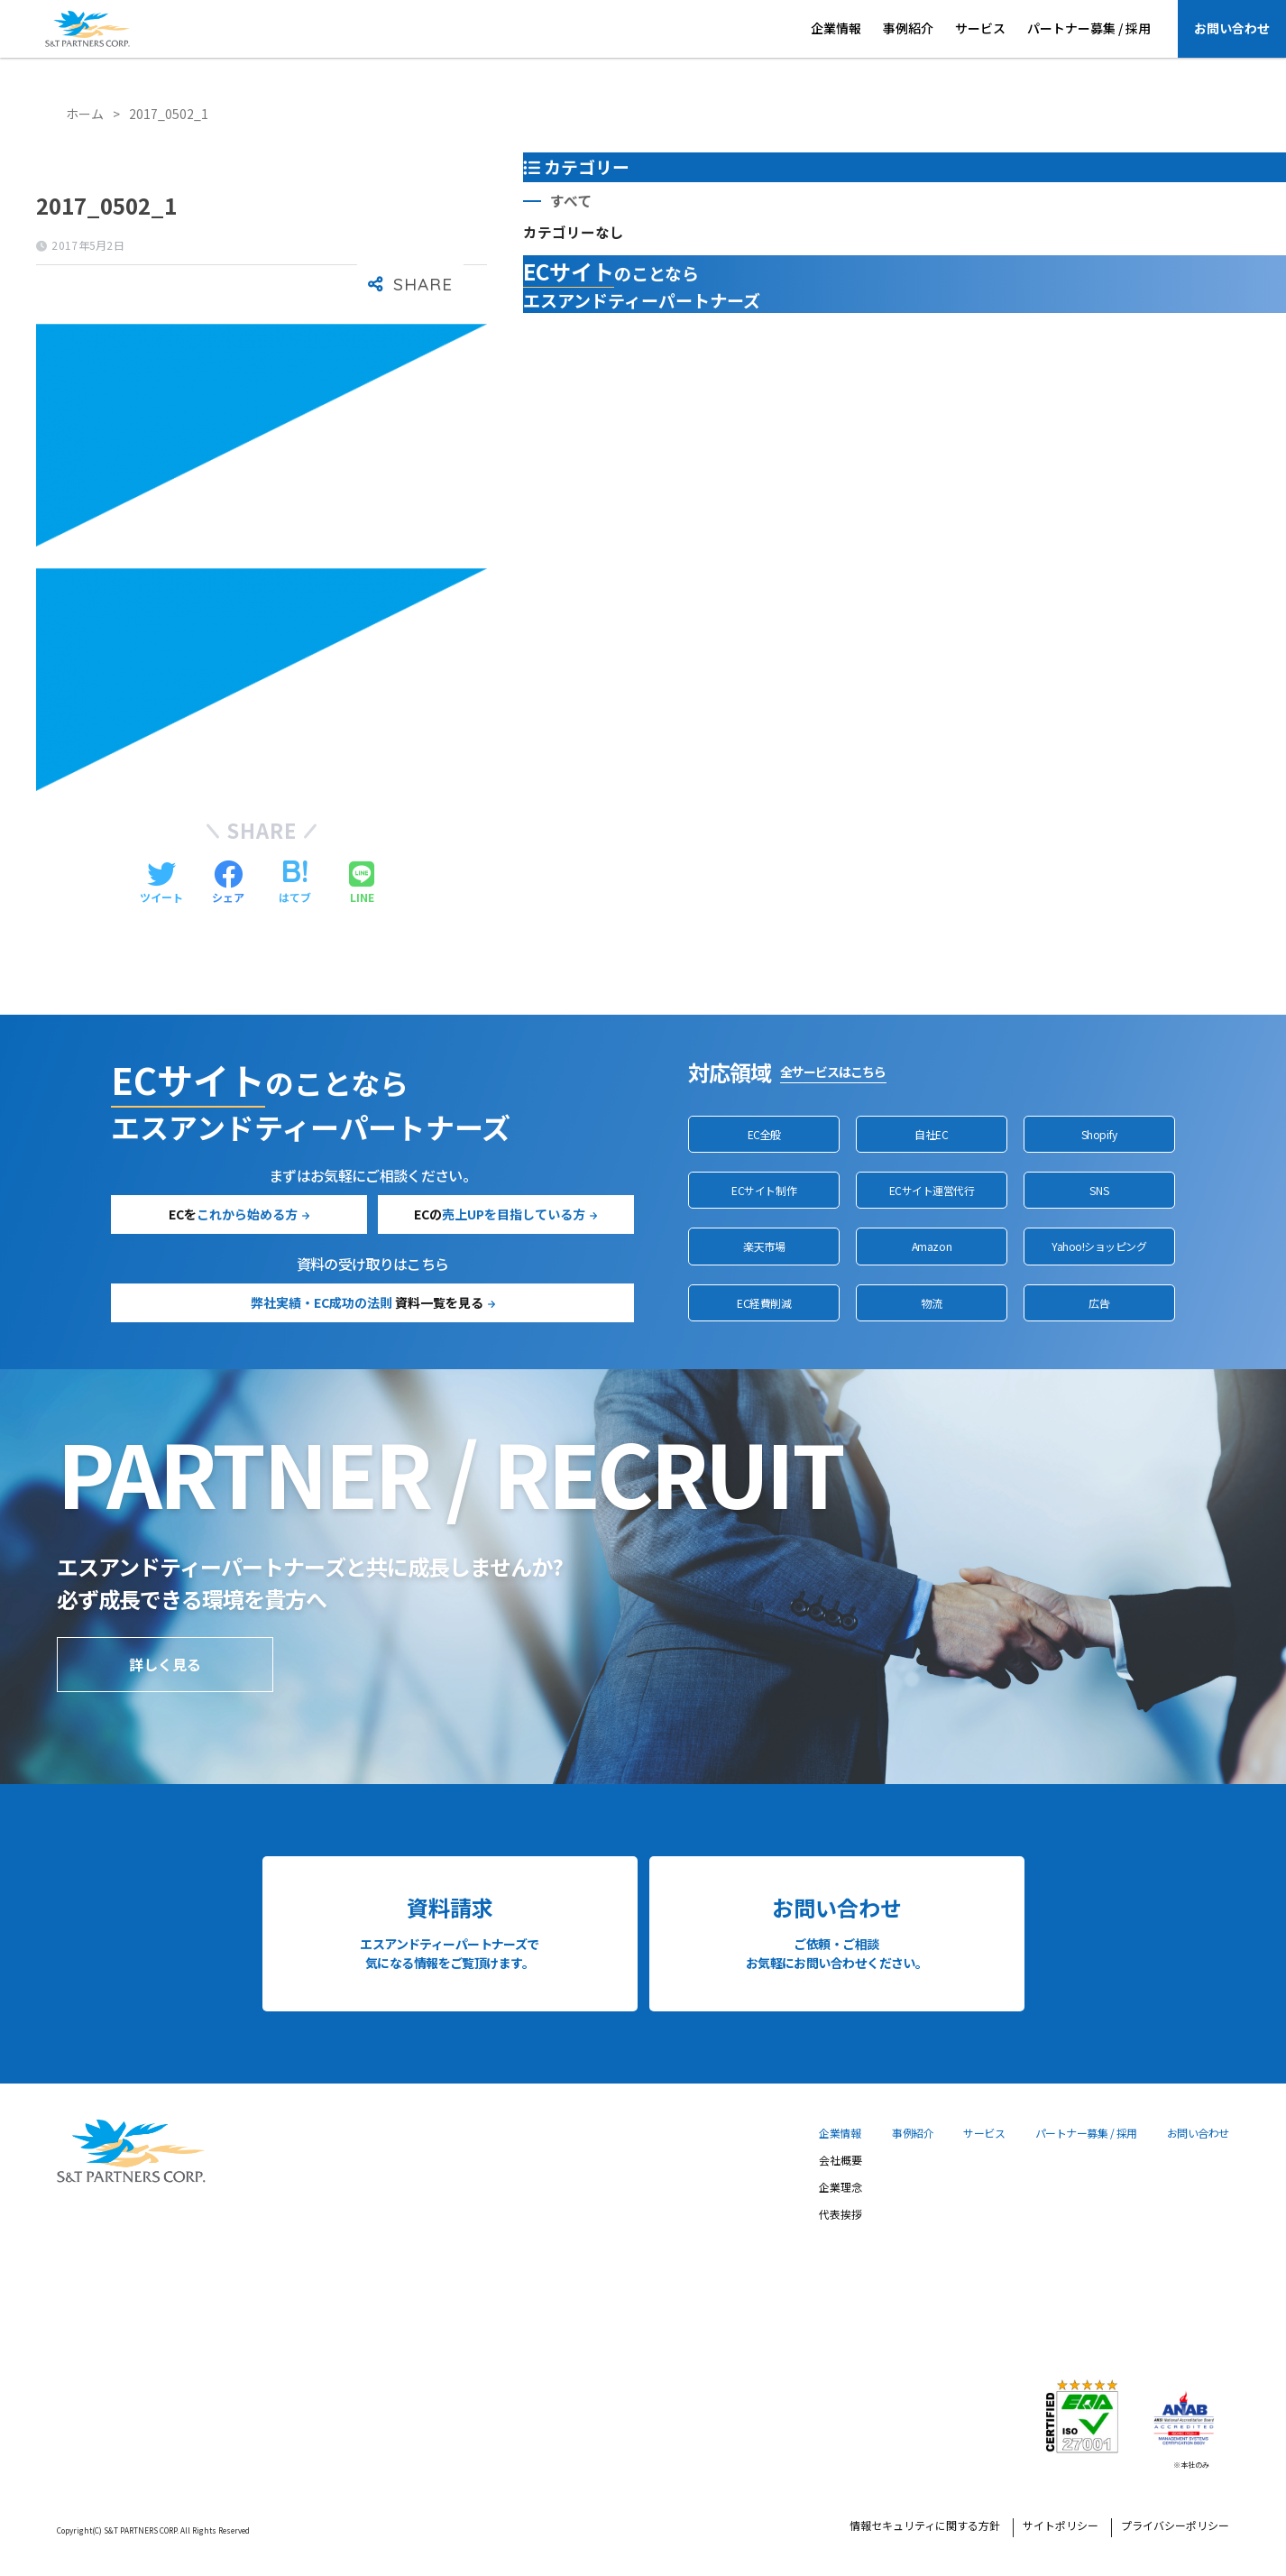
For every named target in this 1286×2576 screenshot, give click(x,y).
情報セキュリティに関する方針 (925, 2526)
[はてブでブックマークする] (295, 883)
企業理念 (840, 2188)
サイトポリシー (1060, 2526)
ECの (499, 1214)
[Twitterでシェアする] (161, 883)
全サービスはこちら (833, 1072)
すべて (571, 200)
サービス (980, 28)
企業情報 (836, 28)
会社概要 (840, 2161)
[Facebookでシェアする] (228, 883)
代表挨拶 (840, 2215)
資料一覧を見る (367, 1302)
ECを (233, 1214)
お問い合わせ (1232, 28)
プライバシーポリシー (1175, 2526)
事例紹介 (908, 28)
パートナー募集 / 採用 (1089, 28)
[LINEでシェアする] (361, 883)
